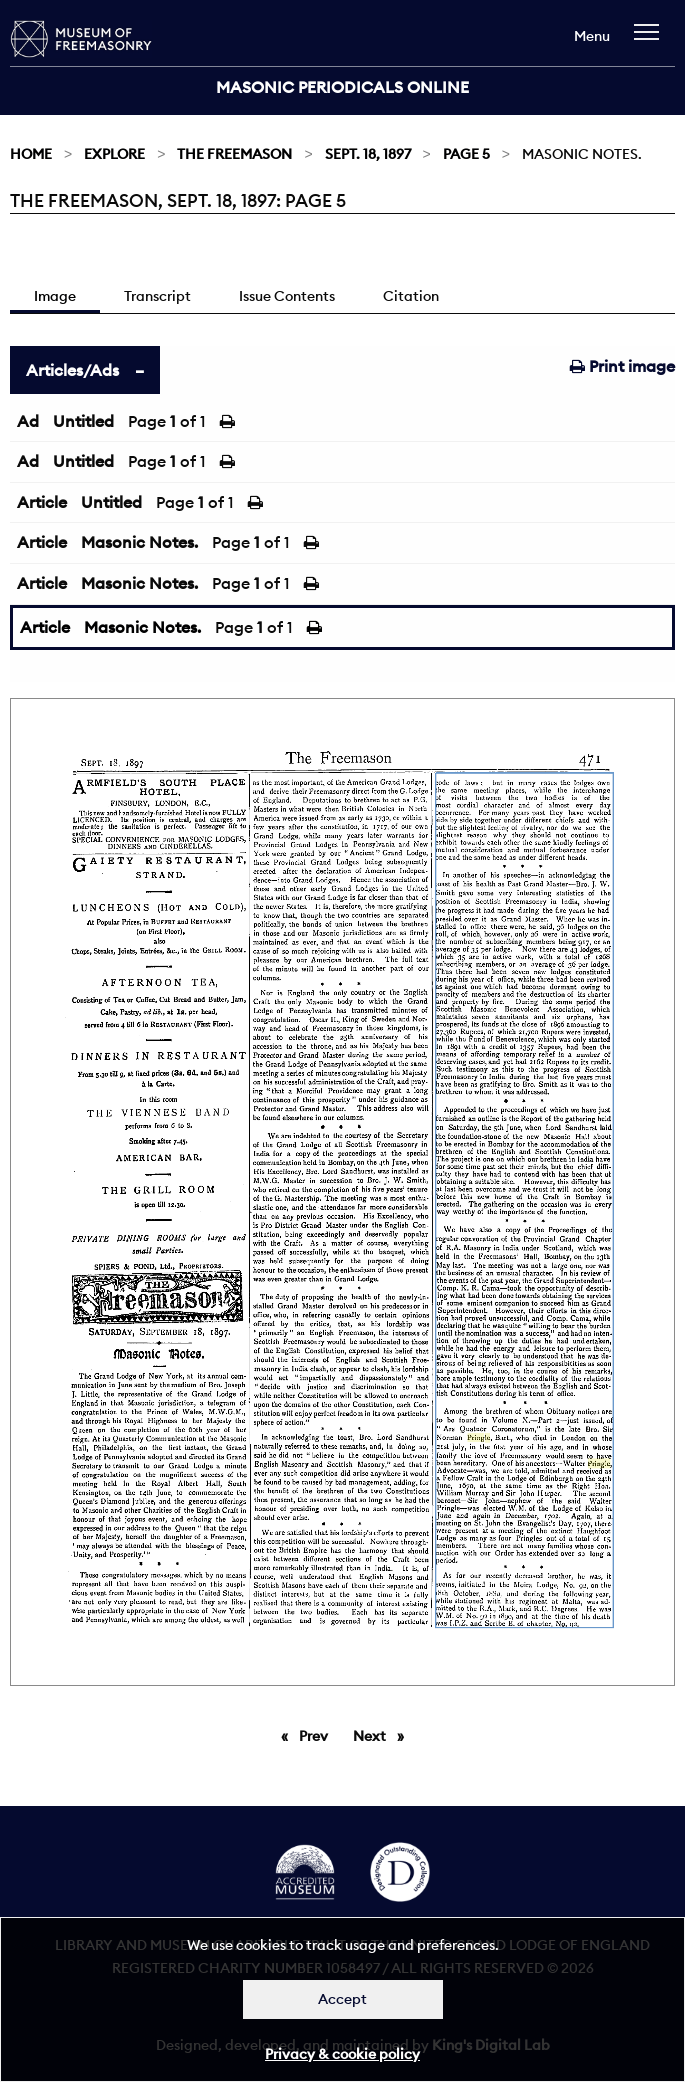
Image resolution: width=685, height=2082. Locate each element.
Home (31, 154)
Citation (411, 296)
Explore (114, 154)
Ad (28, 421)
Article (42, 502)
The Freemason (234, 154)
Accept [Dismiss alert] (342, 1999)
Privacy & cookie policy (342, 2054)
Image (55, 296)
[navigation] (651, 41)
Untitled (83, 421)
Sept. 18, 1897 (368, 154)
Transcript (157, 296)
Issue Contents (287, 296)
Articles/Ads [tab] (72, 370)
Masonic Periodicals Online (342, 87)
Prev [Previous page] (317, 1735)
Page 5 (466, 154)
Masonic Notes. (139, 542)
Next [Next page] (383, 1735)
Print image (622, 366)
